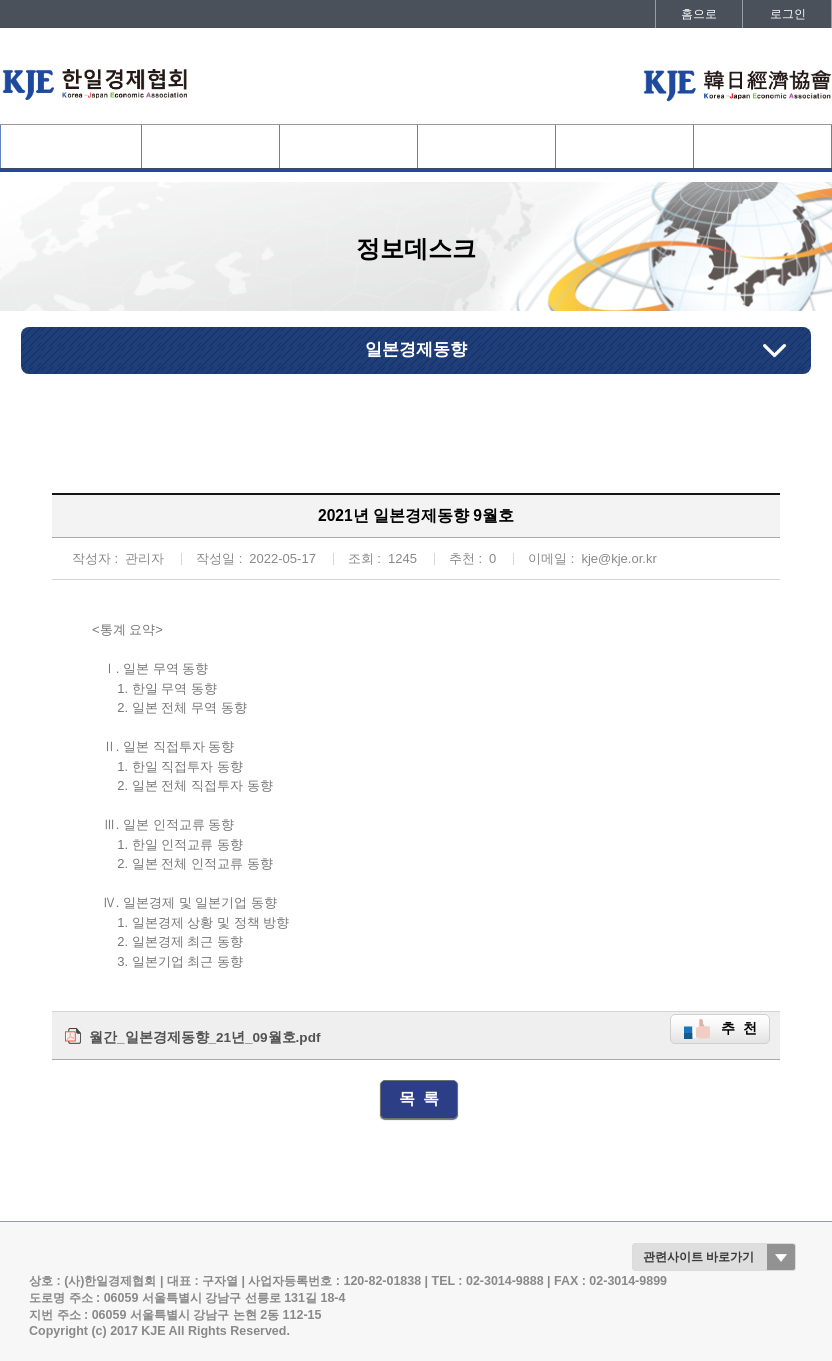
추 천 (739, 1028)
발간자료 (762, 146)
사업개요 (349, 146)
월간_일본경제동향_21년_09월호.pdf (204, 1037)
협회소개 (71, 146)
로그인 (788, 14)
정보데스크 (625, 146)
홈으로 (699, 14)
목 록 (419, 1098)
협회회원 (211, 146)
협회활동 (487, 146)
